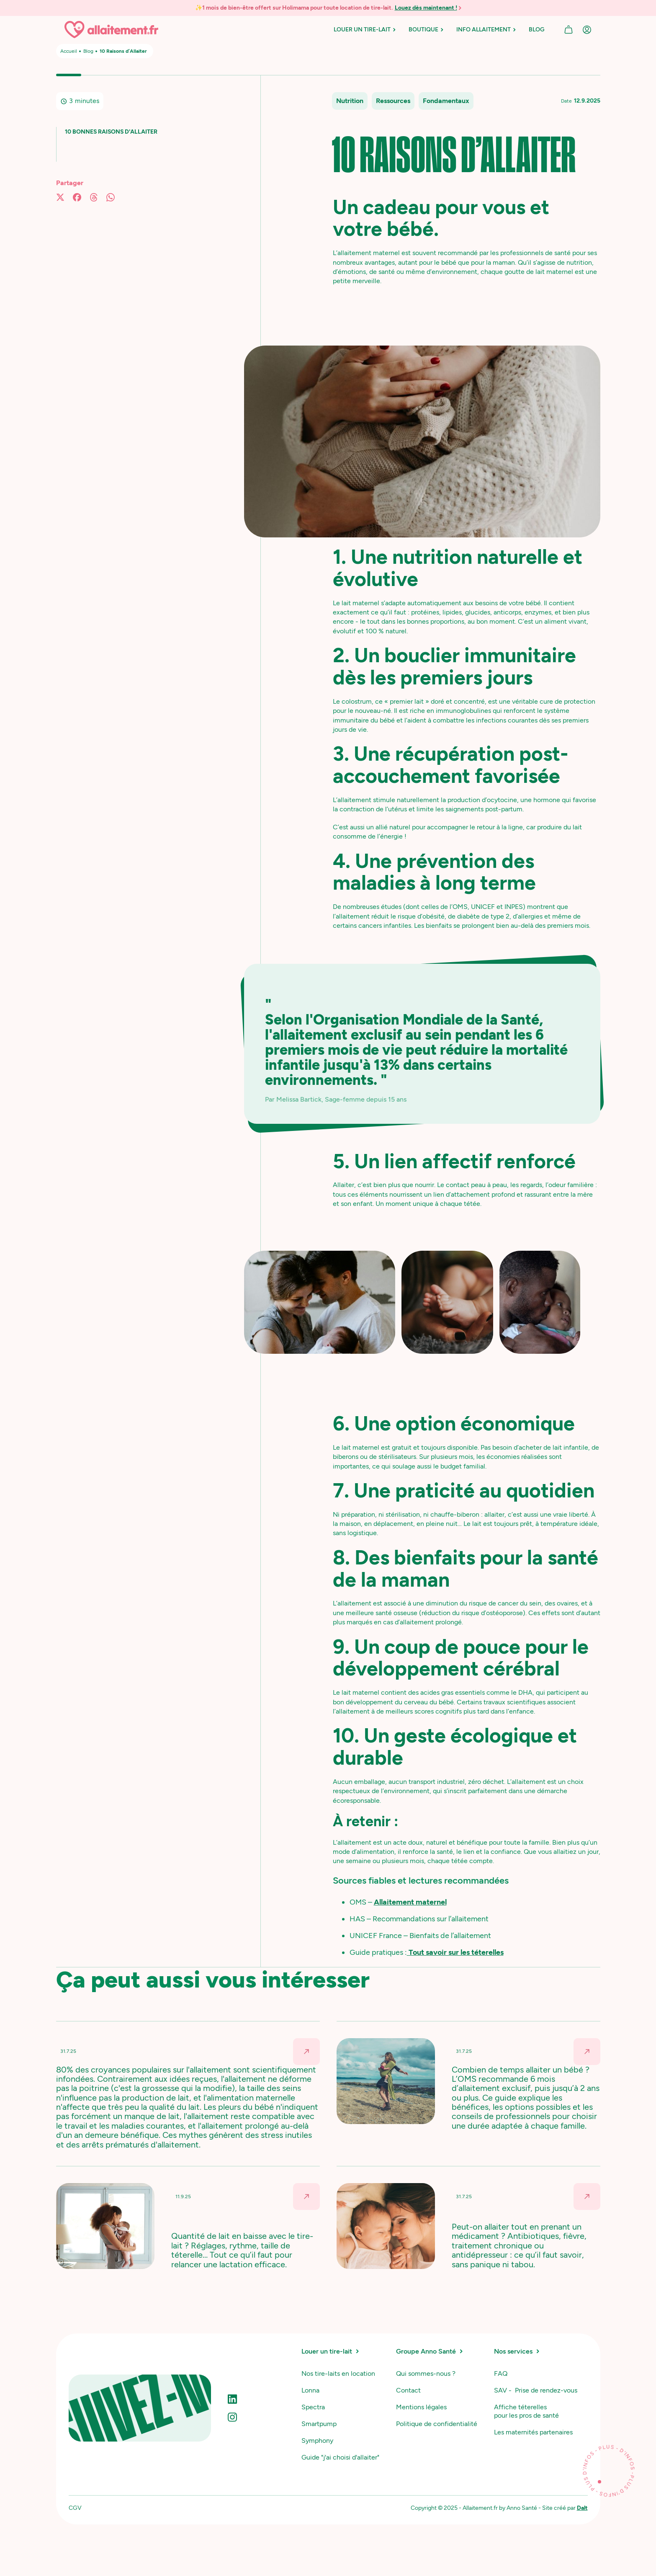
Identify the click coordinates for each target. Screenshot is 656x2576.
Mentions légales (421, 2407)
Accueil (68, 51)
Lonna (310, 2390)
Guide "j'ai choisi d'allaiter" (340, 2457)
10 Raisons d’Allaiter (123, 51)
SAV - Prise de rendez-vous (535, 2390)
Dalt (582, 2507)
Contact (408, 2390)
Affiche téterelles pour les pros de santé (526, 2411)
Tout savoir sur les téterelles (455, 1952)
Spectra (313, 2407)
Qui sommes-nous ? (425, 2373)
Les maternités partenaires (533, 2432)
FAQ (500, 2373)
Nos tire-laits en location (338, 2373)
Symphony (317, 2440)
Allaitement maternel (410, 1902)
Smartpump (319, 2424)
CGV (75, 2507)
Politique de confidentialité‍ (436, 2424)
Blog (88, 51)
